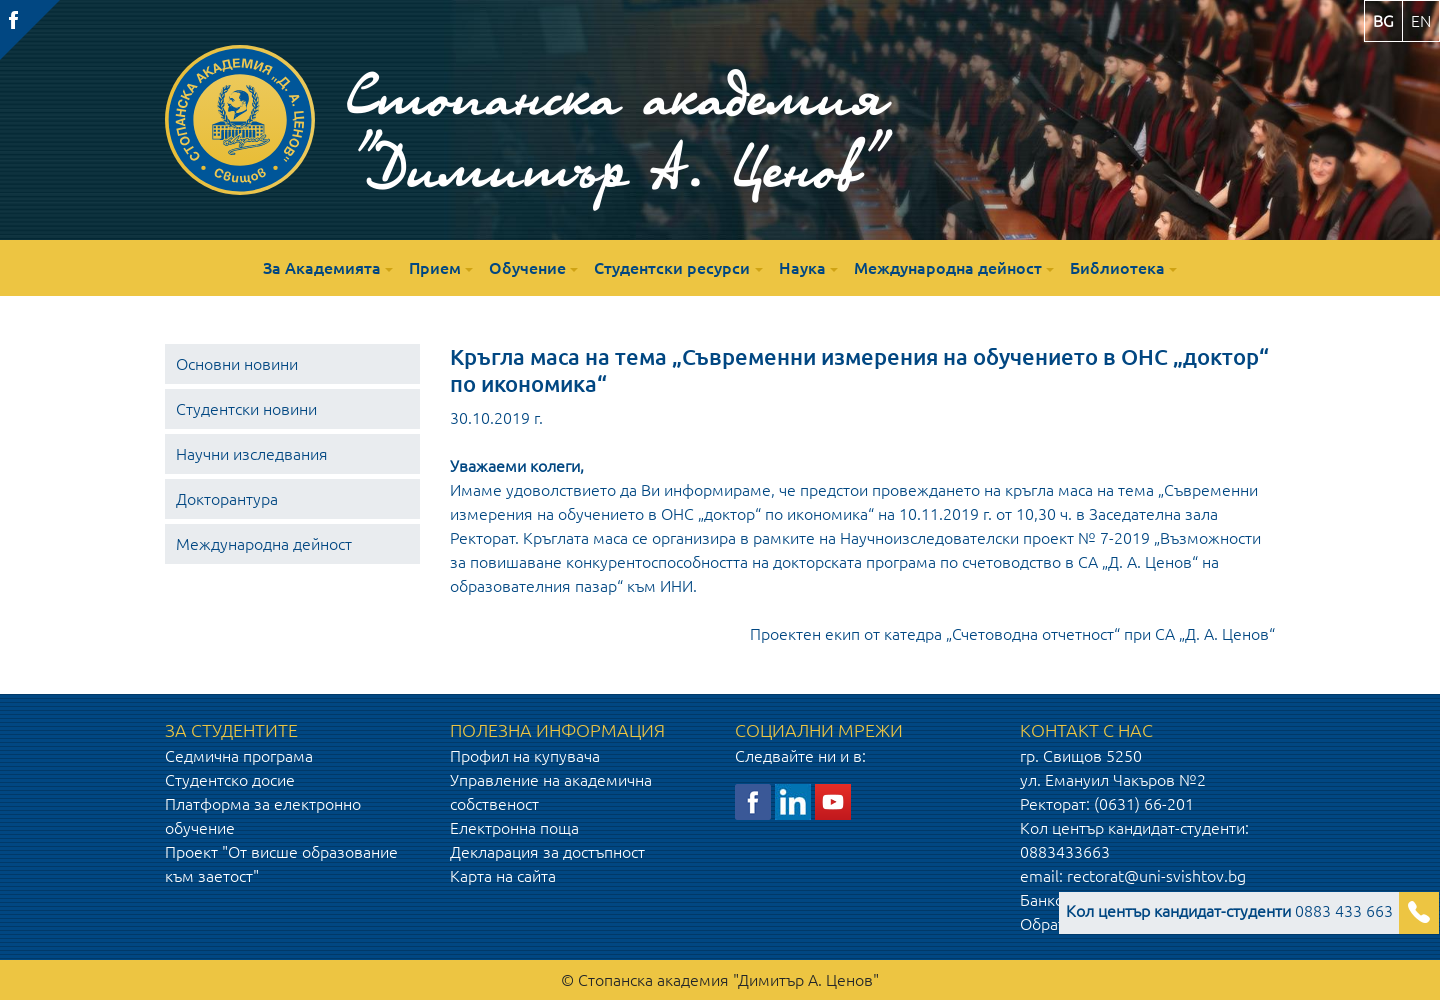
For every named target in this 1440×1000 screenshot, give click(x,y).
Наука (802, 268)
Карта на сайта (503, 876)
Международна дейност (948, 268)
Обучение (527, 268)
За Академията (322, 268)
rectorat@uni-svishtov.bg (1156, 876)
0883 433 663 (1229, 911)
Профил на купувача (525, 756)
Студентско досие (230, 780)
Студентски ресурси (672, 268)
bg (1383, 21)
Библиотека (1117, 268)
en (1421, 21)
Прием (435, 268)
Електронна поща (514, 828)
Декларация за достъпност (547, 852)
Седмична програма (239, 756)
